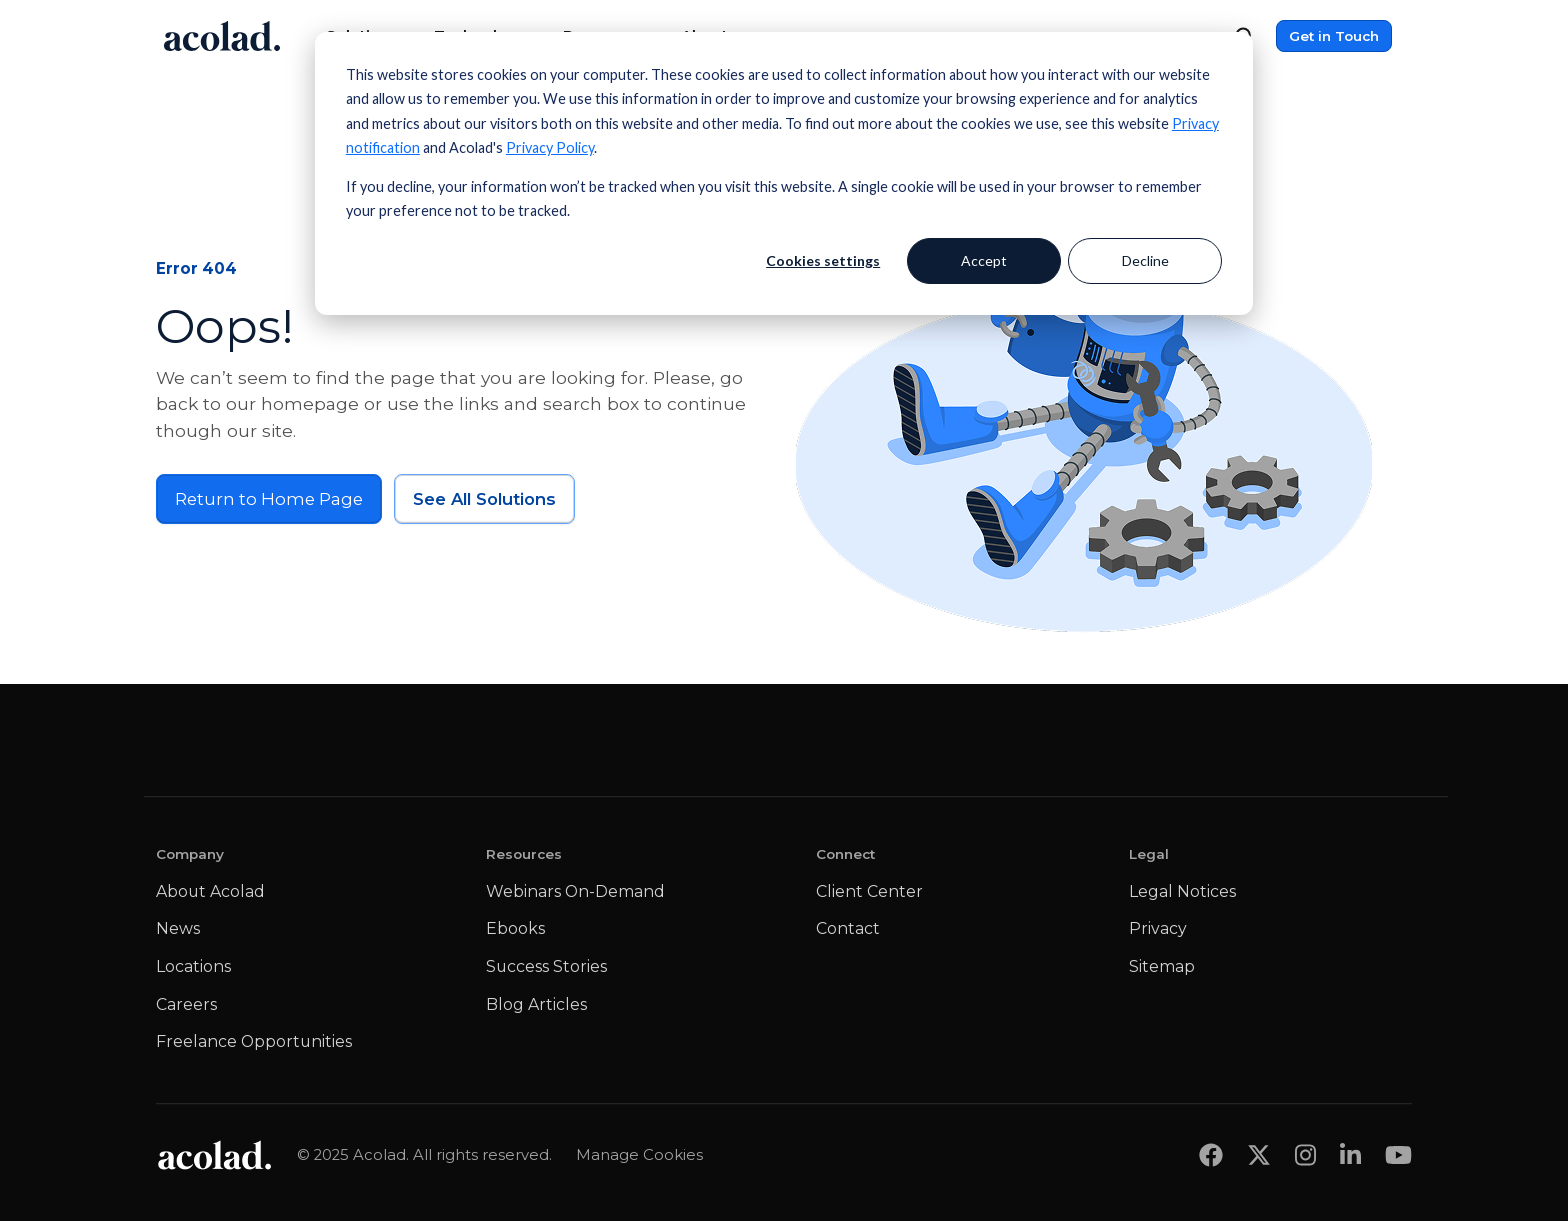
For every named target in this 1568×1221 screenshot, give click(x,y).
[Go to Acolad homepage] (222, 36)
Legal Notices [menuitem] (1182, 891)
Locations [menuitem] (193, 966)
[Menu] (1398, 36)
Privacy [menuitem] (1158, 928)
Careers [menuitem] (186, 1004)
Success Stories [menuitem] (546, 966)
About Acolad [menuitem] (210, 891)
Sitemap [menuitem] (1162, 966)
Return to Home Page (269, 499)
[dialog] (784, 173)
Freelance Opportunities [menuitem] (254, 1041)
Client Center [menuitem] (869, 891)
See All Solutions (484, 499)
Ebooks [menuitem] (515, 928)
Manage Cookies (639, 1155)
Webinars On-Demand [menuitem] (575, 891)
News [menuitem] (178, 928)
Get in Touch (1334, 36)
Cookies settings (823, 260)
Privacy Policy (550, 147)
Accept (984, 260)
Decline (1145, 260)
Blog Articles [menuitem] (536, 1004)
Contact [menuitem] (848, 928)
